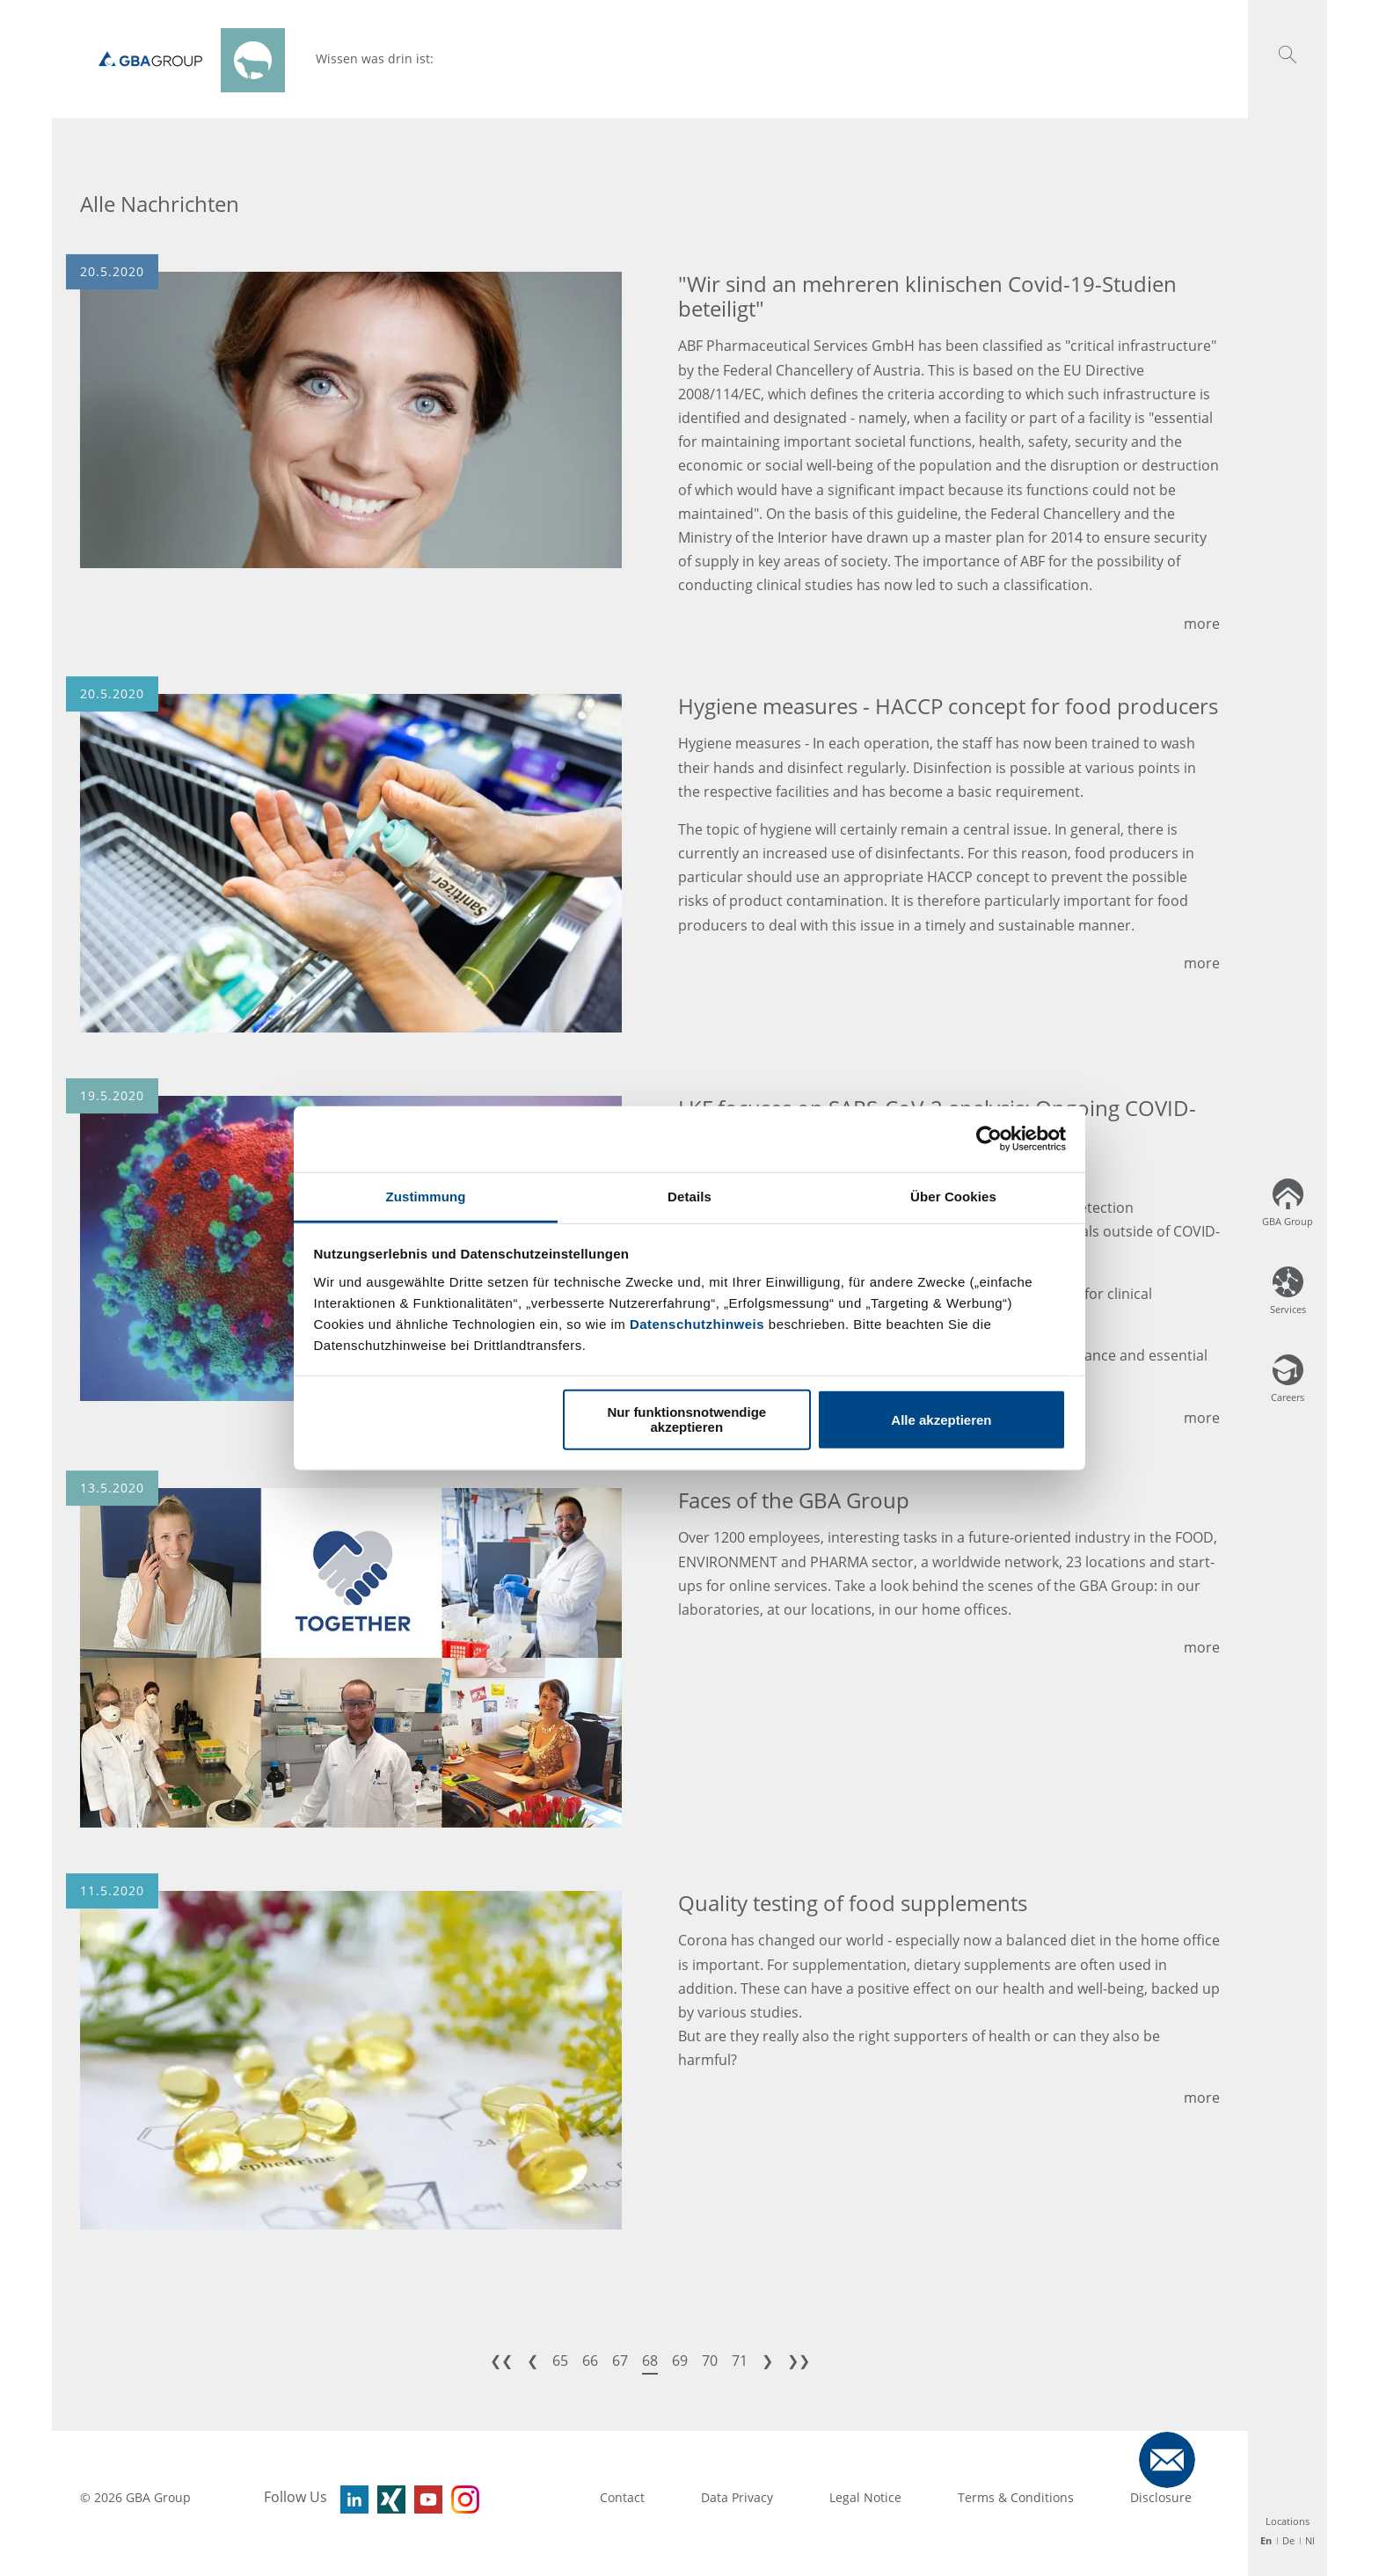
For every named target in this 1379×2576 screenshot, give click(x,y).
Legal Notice (865, 2497)
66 (590, 2360)
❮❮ (501, 2360)
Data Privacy (737, 2497)
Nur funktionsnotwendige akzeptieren (686, 1419)
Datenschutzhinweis (697, 1323)
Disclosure (1161, 2497)
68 (650, 2360)
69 (680, 2360)
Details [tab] (689, 1195)
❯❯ (798, 2360)
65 (560, 2360)
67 (620, 2360)
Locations (1288, 2521)
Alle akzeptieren (941, 1419)
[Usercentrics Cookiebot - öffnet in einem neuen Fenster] (989, 1139)
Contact (622, 2497)
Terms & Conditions (1016, 2497)
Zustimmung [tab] (426, 1195)
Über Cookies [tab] (953, 1195)
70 (710, 2360)
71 (740, 2360)
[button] (1287, 54)
